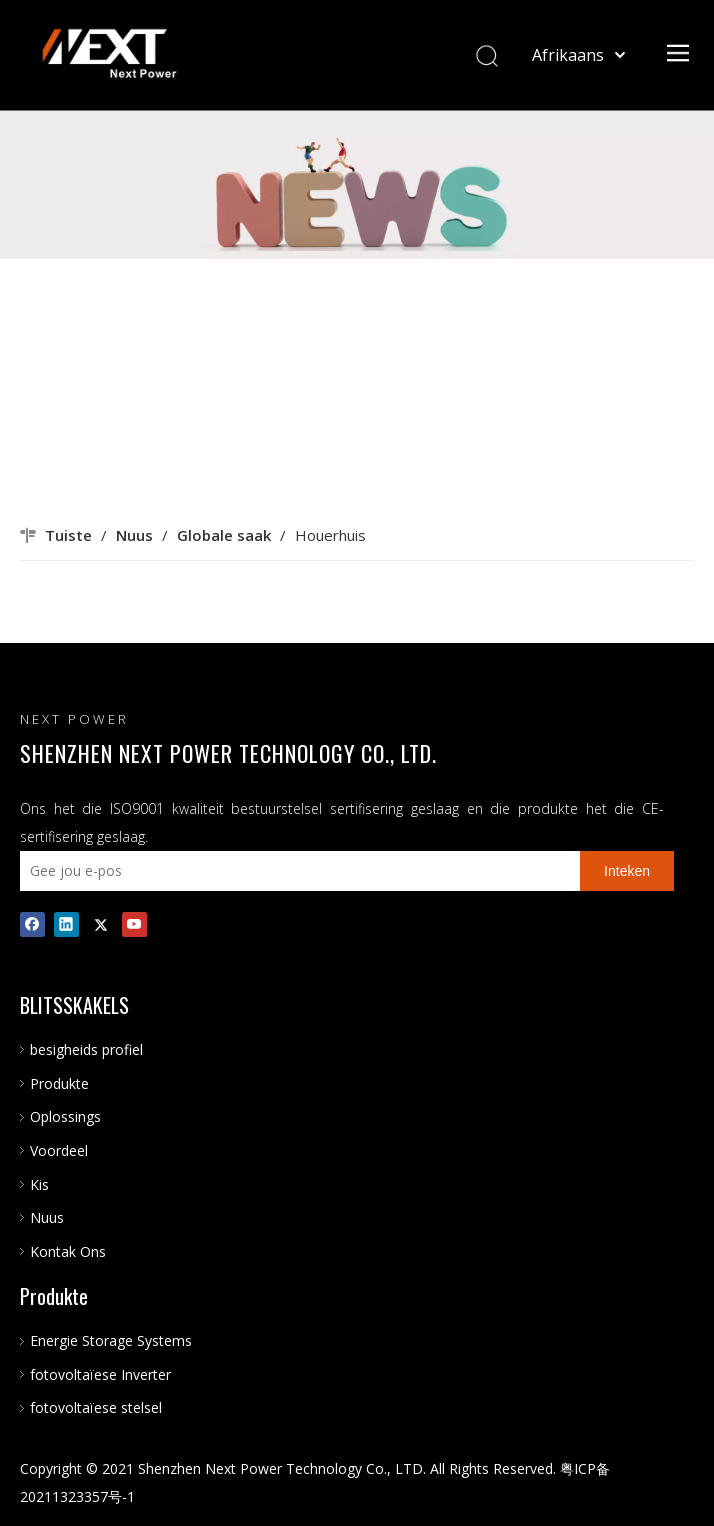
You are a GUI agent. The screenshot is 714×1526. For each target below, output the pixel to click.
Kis (39, 1184)
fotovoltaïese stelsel (96, 1407)
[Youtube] (134, 924)
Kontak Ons (68, 1251)
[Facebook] (32, 924)
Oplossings (65, 1116)
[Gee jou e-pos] (295, 871)
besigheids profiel (86, 1049)
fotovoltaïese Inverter (100, 1374)
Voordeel (59, 1150)
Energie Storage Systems (111, 1340)
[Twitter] (100, 924)
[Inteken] (627, 871)
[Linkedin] (66, 924)
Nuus (47, 1217)
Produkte (59, 1083)
